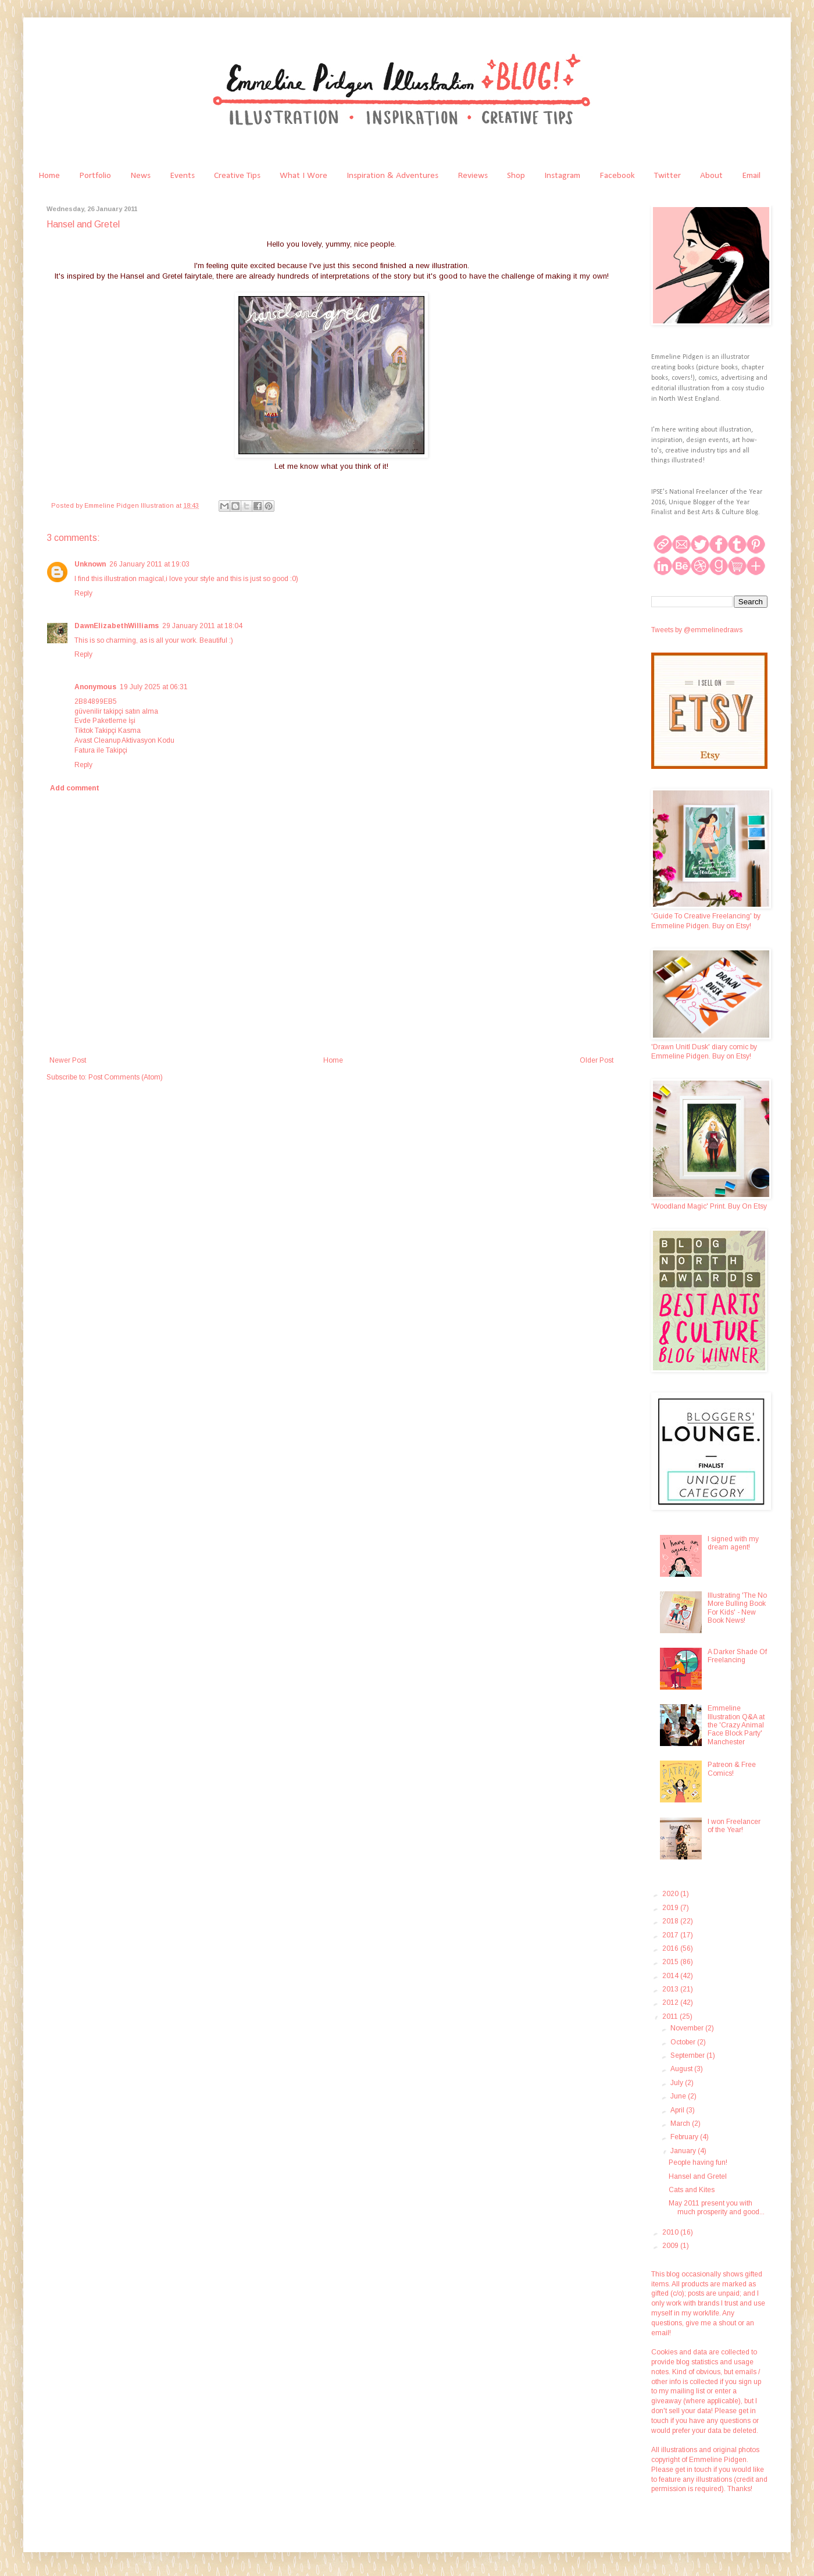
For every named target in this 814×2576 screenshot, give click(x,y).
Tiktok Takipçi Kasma (107, 730)
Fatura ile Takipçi (100, 750)
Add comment (74, 788)
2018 (671, 1921)
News (140, 175)
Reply (83, 593)
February (685, 2137)
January (684, 2151)
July (677, 2083)
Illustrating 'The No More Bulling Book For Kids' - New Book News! (737, 1607)
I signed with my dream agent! (733, 1543)
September (688, 2055)
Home (49, 175)
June (679, 2096)
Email (751, 175)
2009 (671, 2246)
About (711, 175)
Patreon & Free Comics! (732, 1769)
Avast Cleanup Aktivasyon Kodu (124, 740)
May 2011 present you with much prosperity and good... (717, 2207)
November (687, 2028)
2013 (671, 1989)
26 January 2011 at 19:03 (149, 564)
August (682, 2069)
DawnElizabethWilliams (116, 626)
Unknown (90, 564)
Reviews (473, 175)
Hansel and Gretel (698, 2176)
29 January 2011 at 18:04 (202, 626)
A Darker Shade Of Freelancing (737, 1656)
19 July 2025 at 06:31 (154, 687)
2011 (671, 2016)
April (678, 2110)
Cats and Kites (692, 2190)
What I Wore (303, 175)
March (681, 2123)
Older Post (596, 1060)
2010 (671, 2232)
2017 (671, 1935)
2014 (671, 1976)
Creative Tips (237, 175)
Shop (516, 175)
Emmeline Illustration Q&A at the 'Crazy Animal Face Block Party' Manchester (736, 1725)
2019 (671, 1908)
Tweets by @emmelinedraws (696, 630)
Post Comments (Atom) (125, 1077)
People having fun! (698, 2162)
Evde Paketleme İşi (104, 721)
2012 (671, 2002)
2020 (671, 1894)
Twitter (667, 175)
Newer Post (67, 1060)
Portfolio (95, 175)
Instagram (562, 175)
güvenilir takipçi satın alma (116, 711)
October (683, 2042)
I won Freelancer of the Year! (734, 1826)
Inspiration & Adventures (392, 175)
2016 (671, 1948)
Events (182, 175)
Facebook (617, 175)
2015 (671, 1962)
